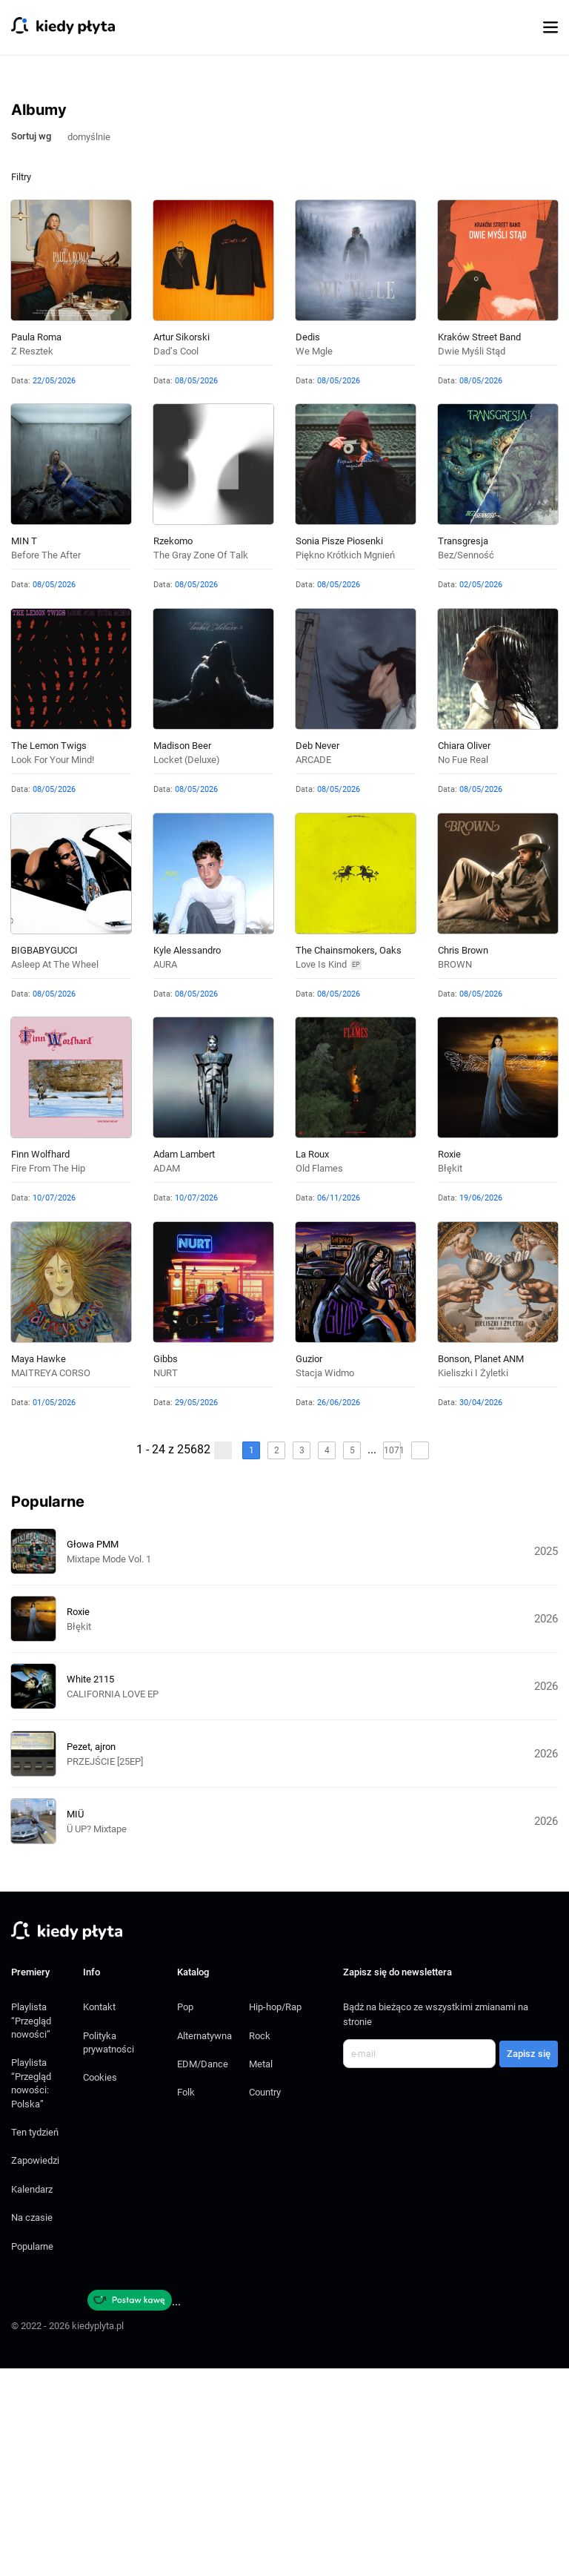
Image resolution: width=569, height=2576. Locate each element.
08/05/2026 (196, 588)
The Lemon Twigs (49, 953)
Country (265, 2299)
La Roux (312, 1361)
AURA (165, 1172)
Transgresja (463, 748)
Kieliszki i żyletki (473, 1580)
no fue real (463, 967)
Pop (185, 2214)
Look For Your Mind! (52, 967)
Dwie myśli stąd (471, 558)
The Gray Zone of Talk (200, 762)
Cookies (100, 2285)
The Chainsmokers (335, 1157)
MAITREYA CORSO (50, 1580)
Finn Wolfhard (40, 1361)
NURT (165, 1580)
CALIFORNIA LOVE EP (113, 1901)
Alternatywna (204, 2243)
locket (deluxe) (186, 967)
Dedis (308, 544)
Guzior (309, 1566)
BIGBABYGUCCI (44, 1157)
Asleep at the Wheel (55, 1172)
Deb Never (317, 953)
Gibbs (165, 1566)
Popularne (32, 2454)
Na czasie (32, 2425)
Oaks (390, 1157)
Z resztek (32, 558)
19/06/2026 (480, 1405)
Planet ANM (499, 1566)
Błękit (450, 1375)
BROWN (455, 1172)
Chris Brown (463, 1157)
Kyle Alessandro (187, 1157)
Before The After (46, 762)
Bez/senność (466, 762)
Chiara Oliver (464, 953)
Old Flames (319, 1375)
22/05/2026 (54, 588)
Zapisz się (528, 2261)
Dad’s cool (176, 558)
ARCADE (313, 967)
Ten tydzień (35, 2339)
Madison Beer (182, 953)
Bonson (454, 1566)
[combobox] (95, 343)
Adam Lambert (184, 1361)
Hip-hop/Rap (275, 2214)
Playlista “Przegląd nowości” (31, 2228)
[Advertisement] (284, 181)
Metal (261, 2271)
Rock (259, 2243)
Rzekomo (173, 748)
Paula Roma (36, 544)
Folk (186, 2299)
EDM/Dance (202, 2271)
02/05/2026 (480, 792)
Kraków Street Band (479, 544)
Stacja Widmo (325, 1580)
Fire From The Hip (48, 1375)
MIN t (24, 748)
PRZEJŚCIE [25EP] (105, 1969)
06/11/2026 (338, 1405)
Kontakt (99, 2214)
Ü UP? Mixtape (97, 2036)
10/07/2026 (54, 1405)
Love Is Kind (321, 1172)
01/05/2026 (54, 1610)
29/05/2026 (196, 1610)
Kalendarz (32, 2396)
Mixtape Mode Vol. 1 (109, 1766)
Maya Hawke (38, 1566)
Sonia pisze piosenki (339, 748)
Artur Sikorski (181, 544)
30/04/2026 (480, 1610)
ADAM (166, 1375)
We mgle (314, 558)
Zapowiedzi (35, 2368)
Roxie (449, 1361)
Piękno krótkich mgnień (345, 762)
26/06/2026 (338, 1610)
